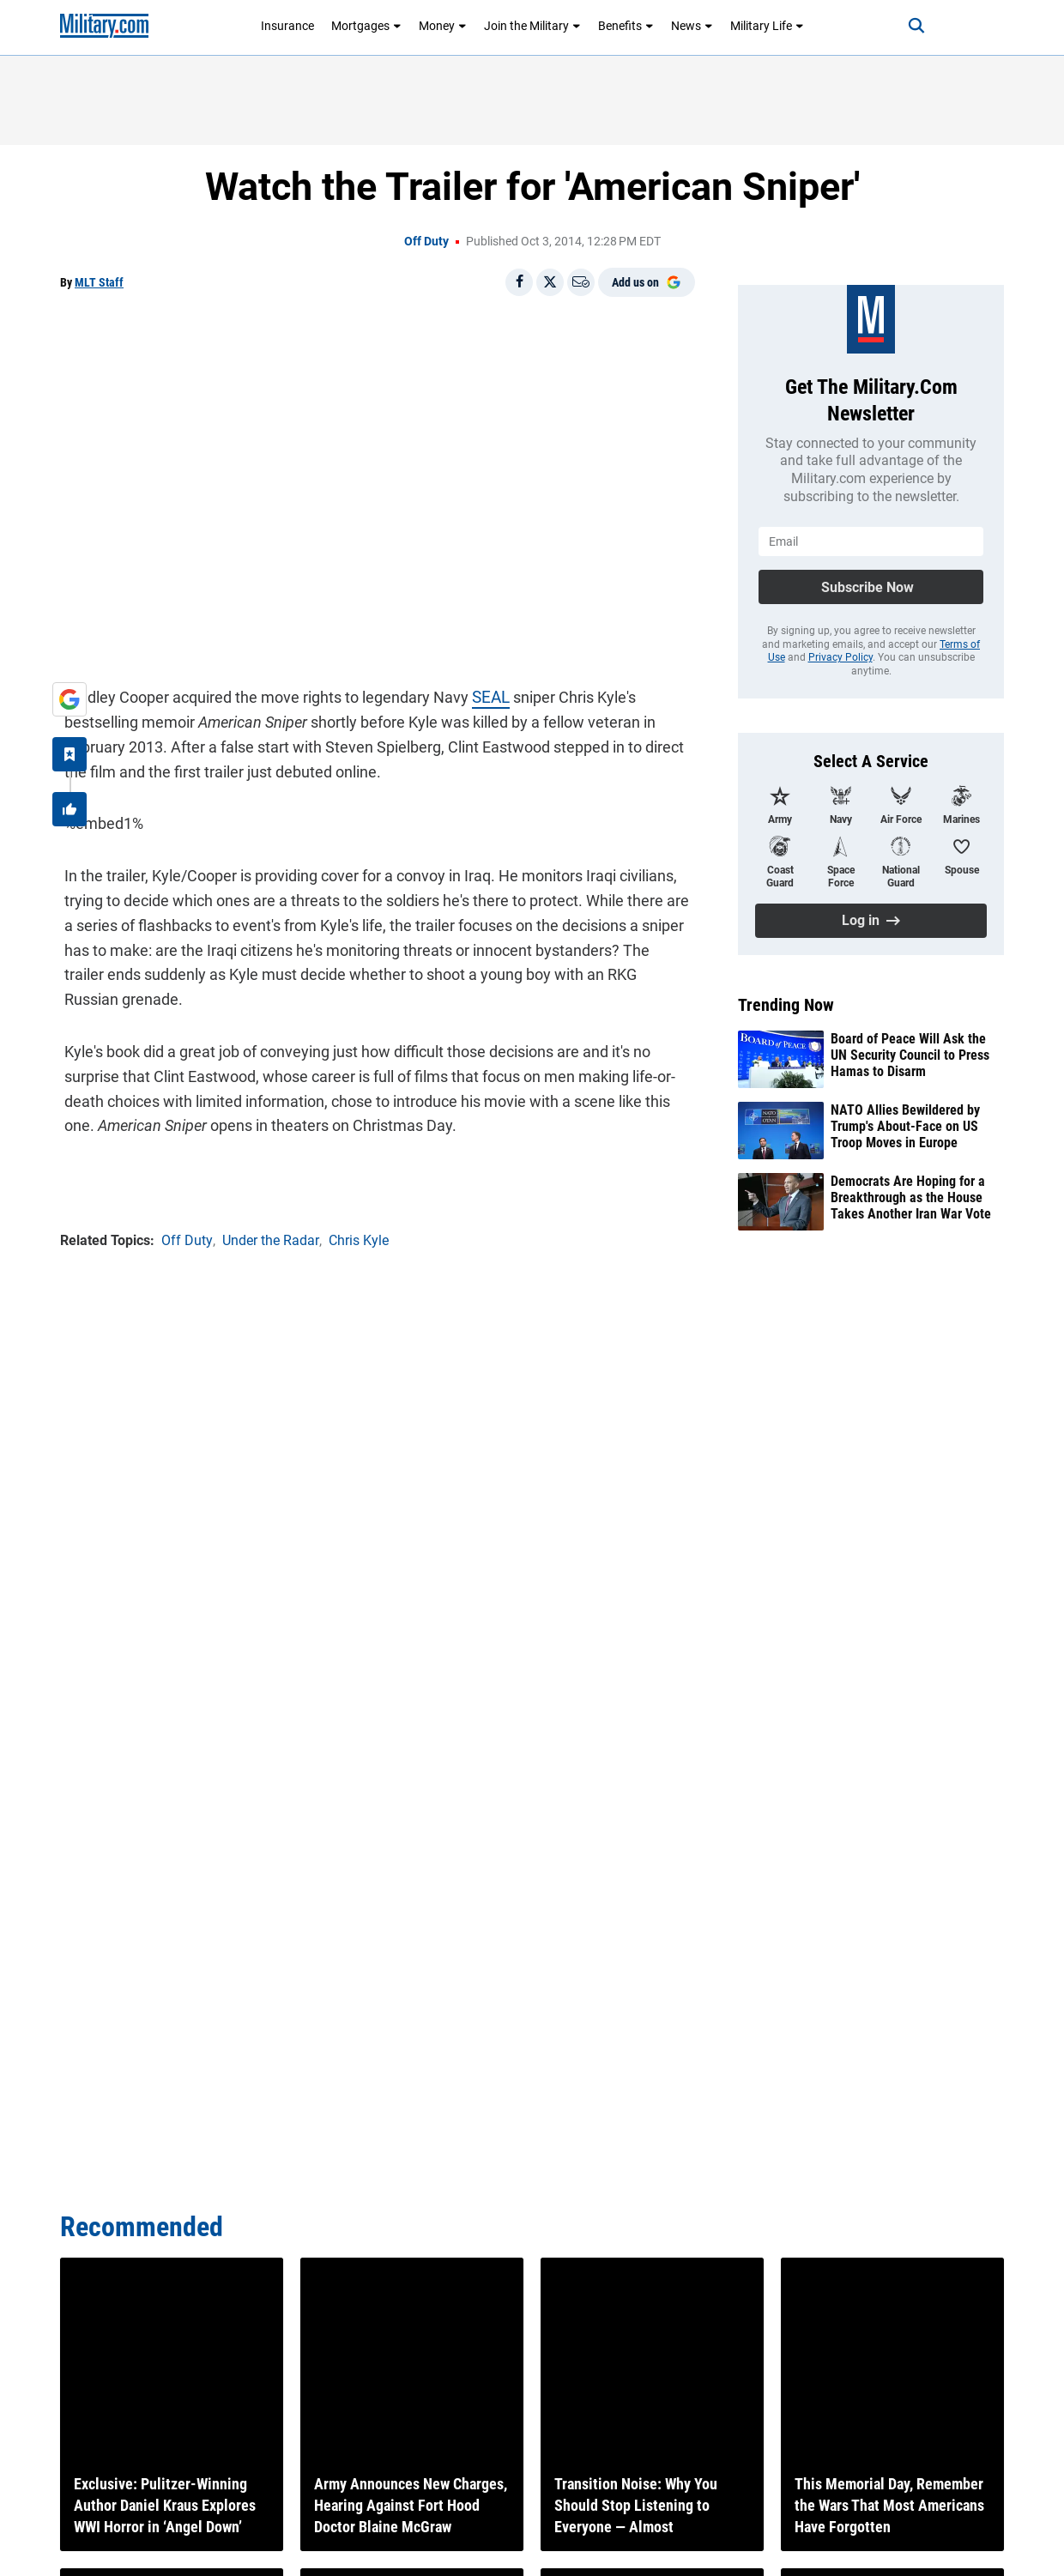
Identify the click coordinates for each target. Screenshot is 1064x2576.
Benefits (626, 26)
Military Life (767, 26)
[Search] (904, 25)
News (692, 26)
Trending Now (786, 1004)
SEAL (486, 694)
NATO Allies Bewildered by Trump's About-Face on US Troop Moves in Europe (905, 1126)
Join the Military (532, 26)
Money (443, 26)
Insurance (287, 26)
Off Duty (426, 241)
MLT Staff (99, 282)
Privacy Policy (840, 657)
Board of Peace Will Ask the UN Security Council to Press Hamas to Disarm (910, 1055)
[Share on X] (550, 282)
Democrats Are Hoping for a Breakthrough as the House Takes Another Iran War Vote (911, 1197)
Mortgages (366, 26)
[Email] (581, 282)
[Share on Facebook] (519, 282)
